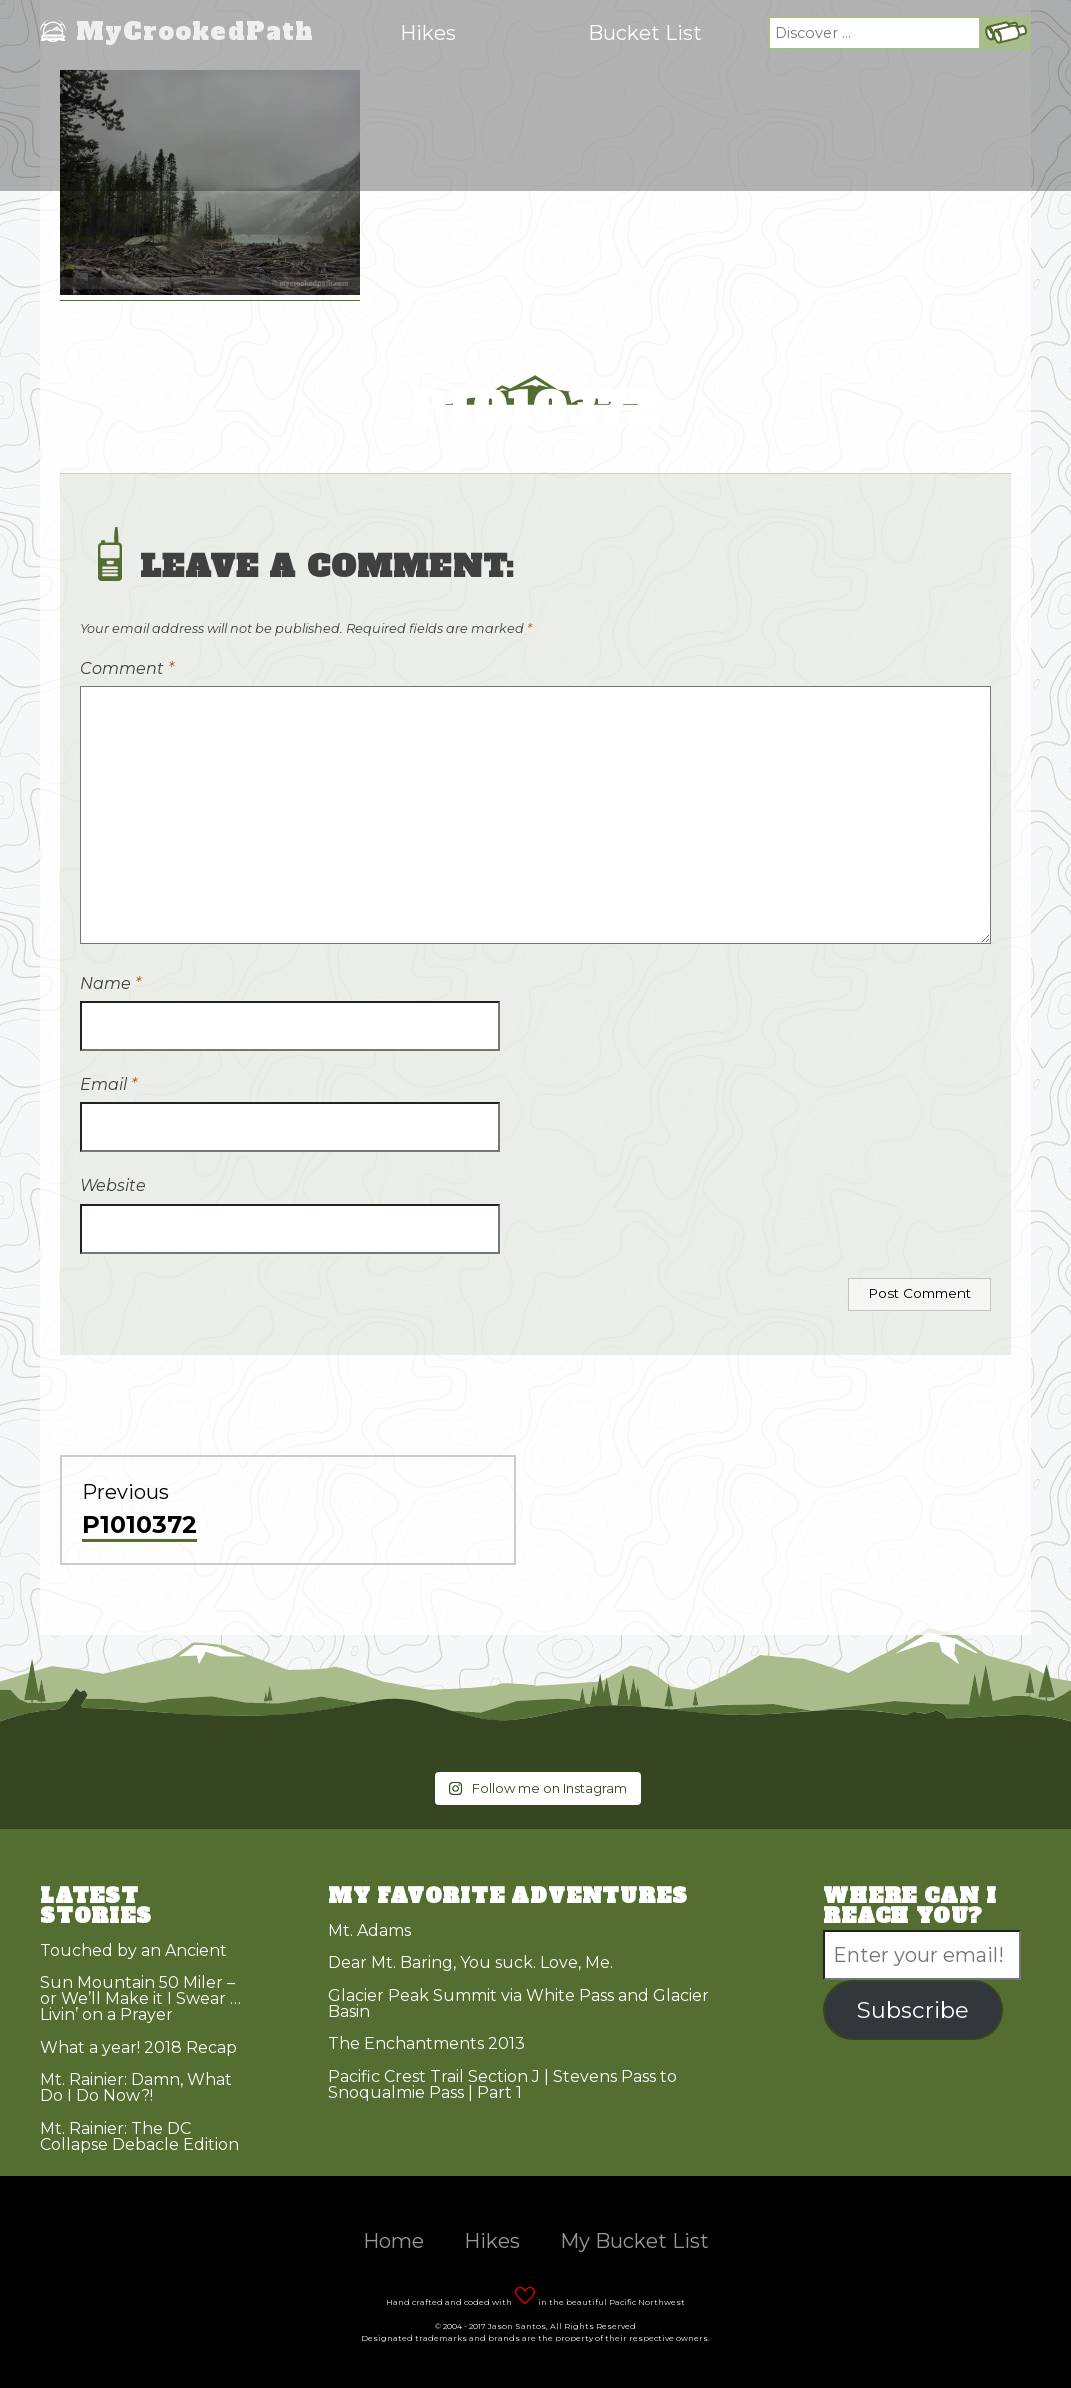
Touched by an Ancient (133, 1950)
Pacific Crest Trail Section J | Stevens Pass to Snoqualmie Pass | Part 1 (502, 2084)
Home (393, 2241)
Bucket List (645, 33)
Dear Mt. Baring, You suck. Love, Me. (470, 1962)
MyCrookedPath (195, 33)
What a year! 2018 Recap (138, 2047)
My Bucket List (634, 2241)
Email (108, 1084)
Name (110, 983)
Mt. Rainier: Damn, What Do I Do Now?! (136, 2087)
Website (113, 1185)
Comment (127, 668)
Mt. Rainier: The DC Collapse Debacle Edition (139, 2136)
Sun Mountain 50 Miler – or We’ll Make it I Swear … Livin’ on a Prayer (140, 1998)
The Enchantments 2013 (426, 2043)
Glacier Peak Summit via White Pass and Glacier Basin (518, 2003)
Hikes (428, 33)
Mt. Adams (369, 1930)
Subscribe (913, 2010)
